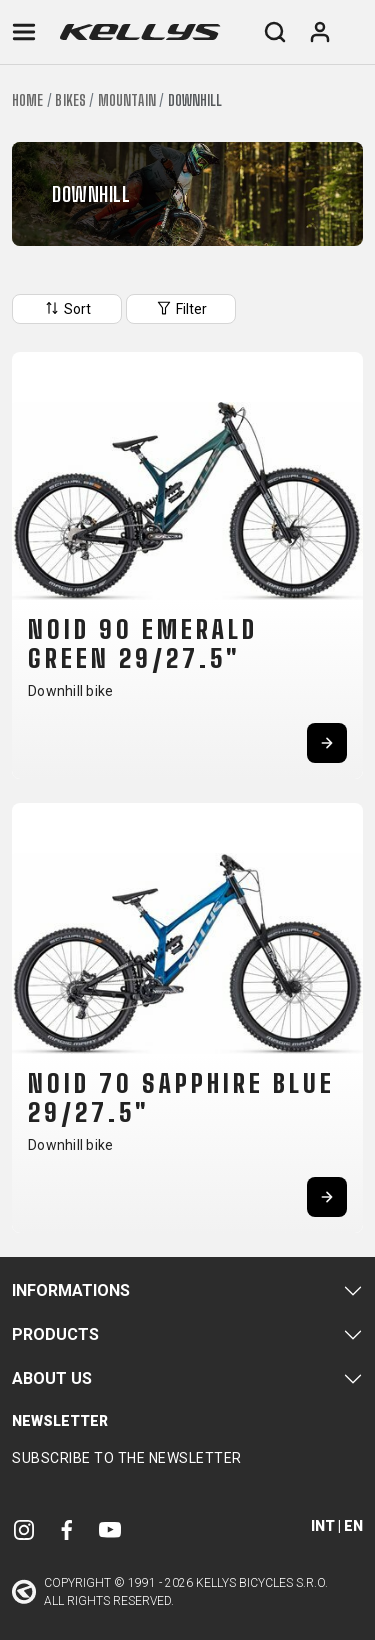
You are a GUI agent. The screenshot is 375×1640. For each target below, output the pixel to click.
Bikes (70, 100)
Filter (181, 308)
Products (55, 1334)
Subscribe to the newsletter (127, 1458)
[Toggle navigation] (24, 32)
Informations (71, 1290)
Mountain (127, 100)
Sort (67, 308)
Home (27, 100)
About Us (52, 1378)
